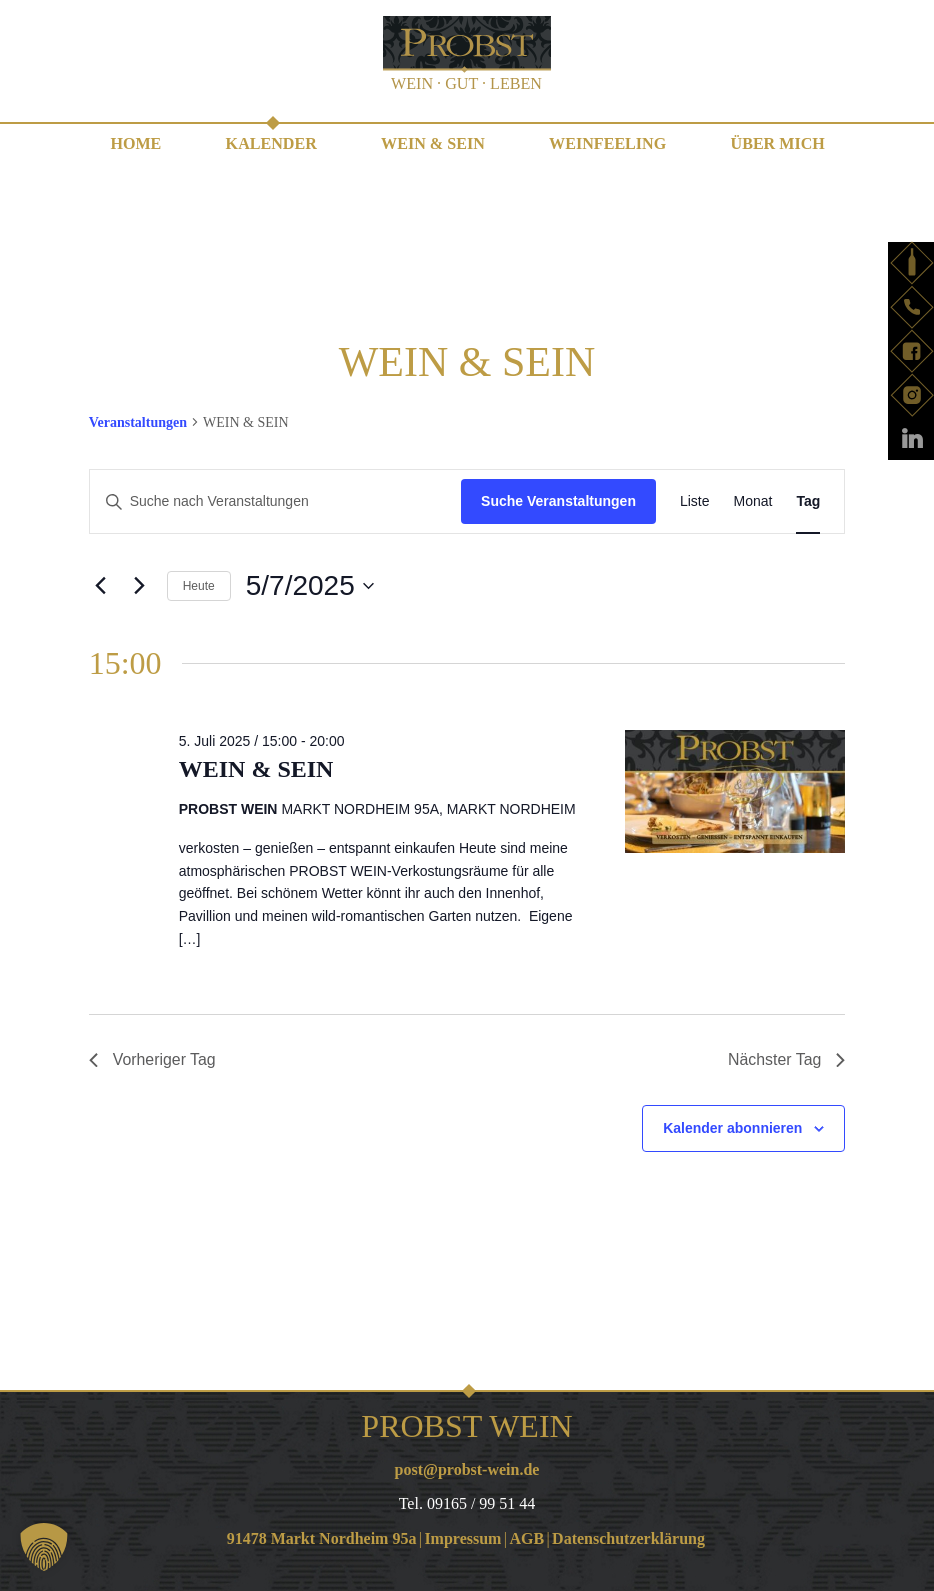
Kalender (272, 143)
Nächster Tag (786, 1059)
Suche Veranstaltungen (558, 501)
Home (137, 143)
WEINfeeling (607, 143)
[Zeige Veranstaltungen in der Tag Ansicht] (808, 501)
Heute (199, 585)
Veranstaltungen (138, 421)
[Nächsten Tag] (140, 585)
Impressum (462, 1538)
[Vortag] (101, 585)
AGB (526, 1538)
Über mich (776, 143)
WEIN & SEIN (432, 143)
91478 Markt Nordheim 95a (322, 1538)
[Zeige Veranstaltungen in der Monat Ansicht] (753, 501)
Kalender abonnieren (732, 1128)
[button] (44, 1547)
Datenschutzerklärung (628, 1538)
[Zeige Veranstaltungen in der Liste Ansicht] (695, 501)
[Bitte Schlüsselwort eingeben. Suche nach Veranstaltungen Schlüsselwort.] (275, 501)
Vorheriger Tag (153, 1059)
